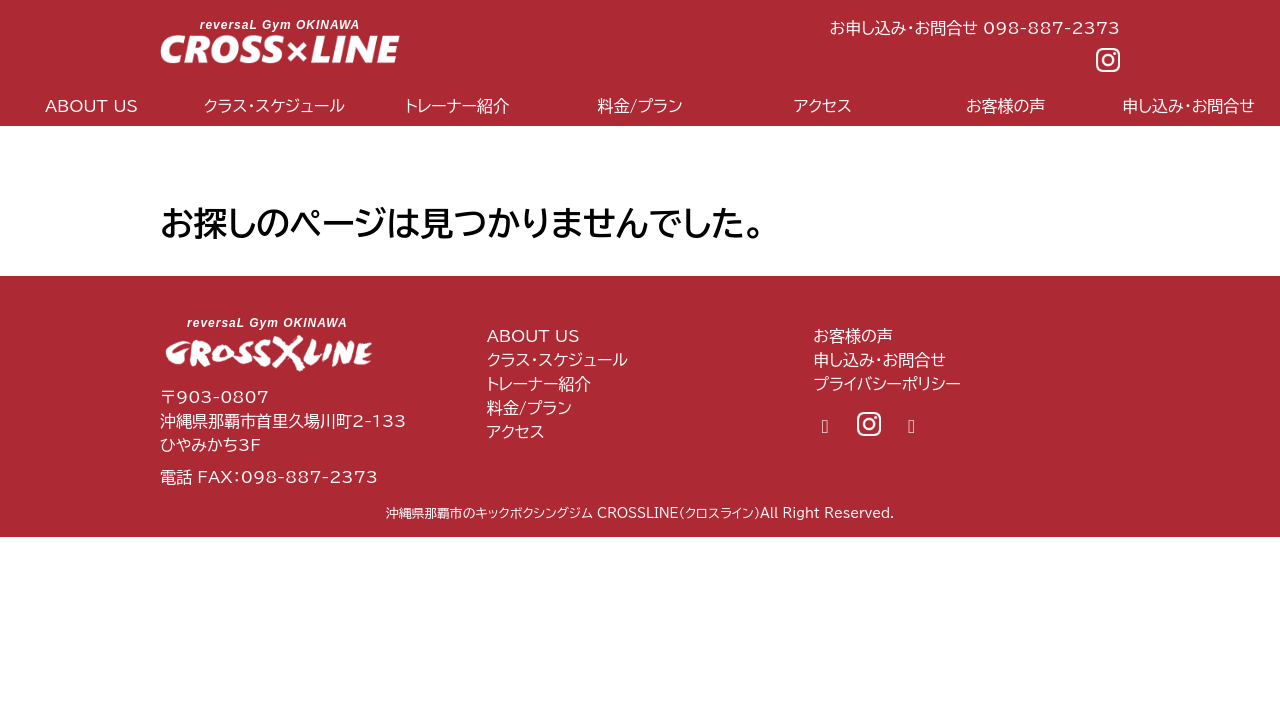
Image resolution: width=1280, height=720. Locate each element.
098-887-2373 (309, 477)
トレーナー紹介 (457, 106)
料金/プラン (639, 106)
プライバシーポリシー (887, 384)
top (185, 148)
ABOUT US (91, 106)
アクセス (823, 106)
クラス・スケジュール (274, 106)
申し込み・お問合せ (879, 360)
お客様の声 (1006, 106)
